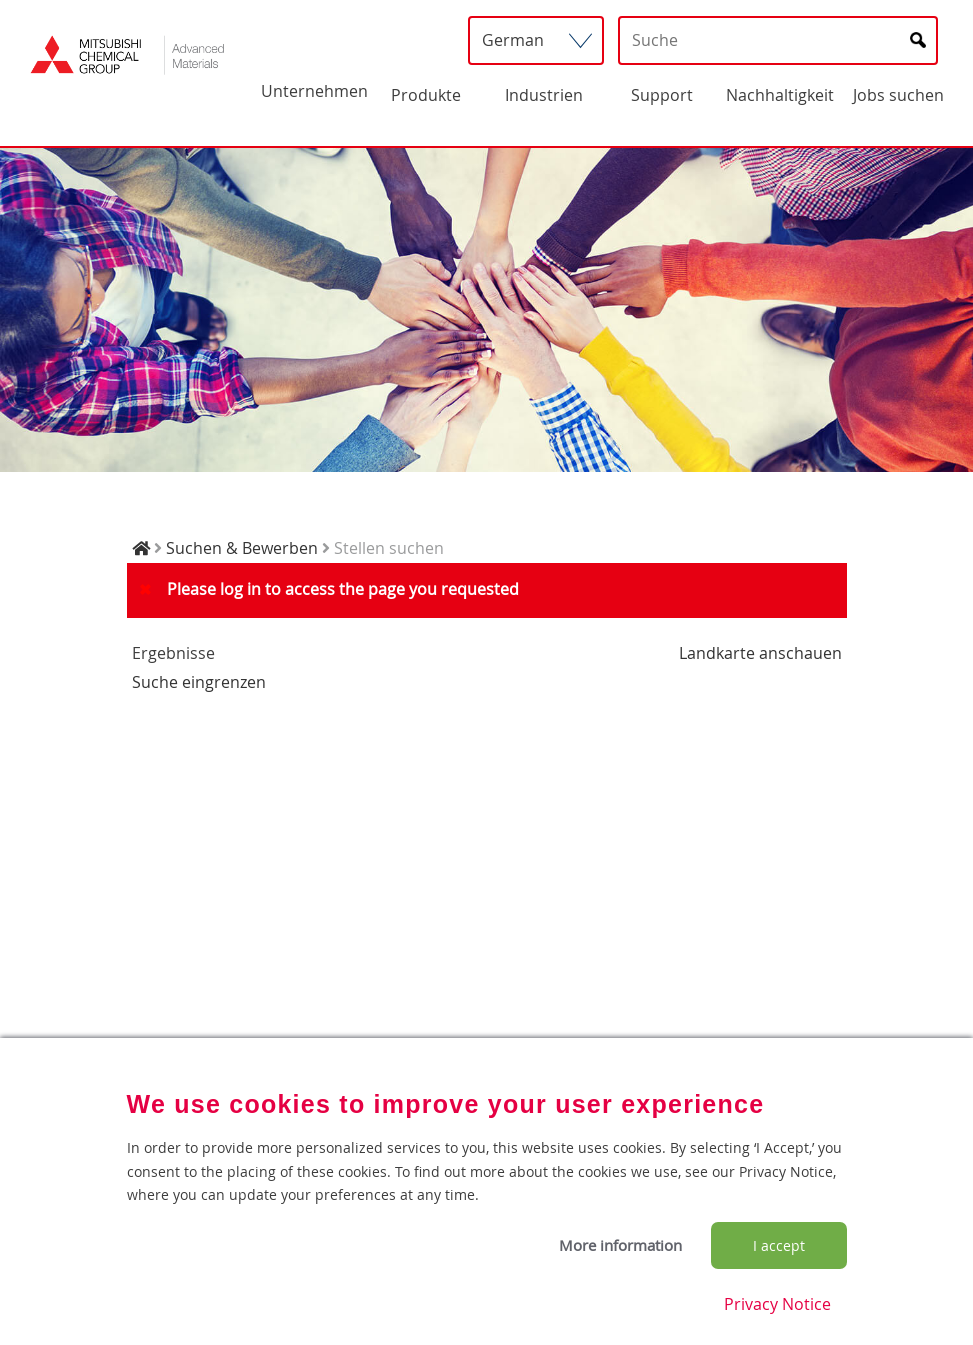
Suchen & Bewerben (242, 548)
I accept (779, 1245)
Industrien (544, 95)
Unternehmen (314, 91)
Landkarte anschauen (760, 653)
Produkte (426, 95)
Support (662, 95)
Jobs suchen (898, 95)
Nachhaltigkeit (780, 95)
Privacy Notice (777, 1304)
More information (620, 1245)
